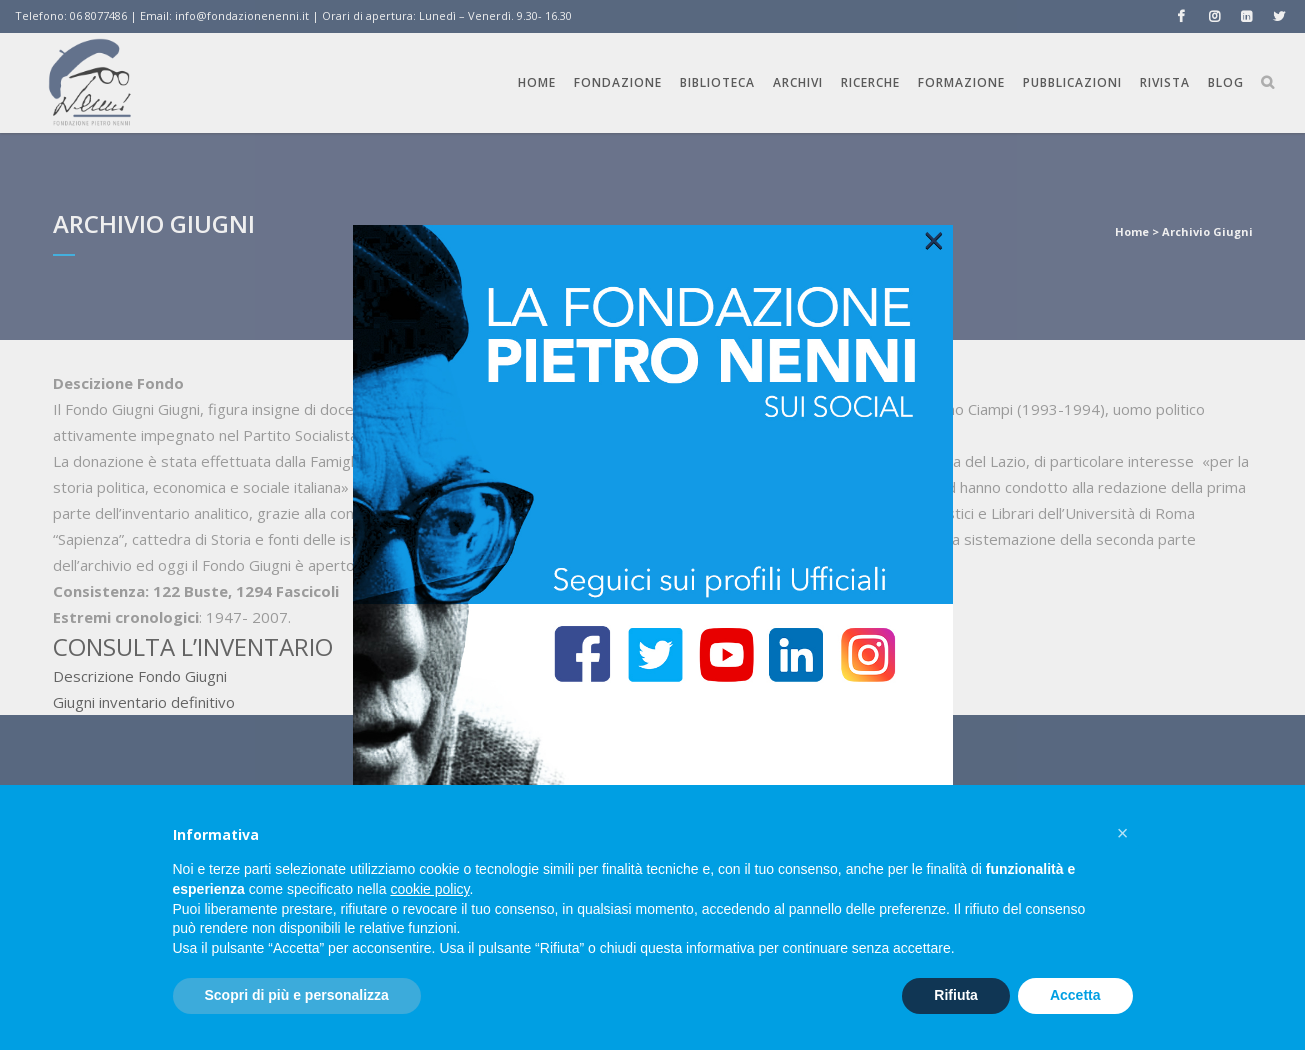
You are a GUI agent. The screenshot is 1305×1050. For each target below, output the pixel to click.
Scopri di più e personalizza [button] (297, 995)
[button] (1123, 833)
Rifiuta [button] (956, 995)
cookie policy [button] (429, 889)
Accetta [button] (1075, 995)
